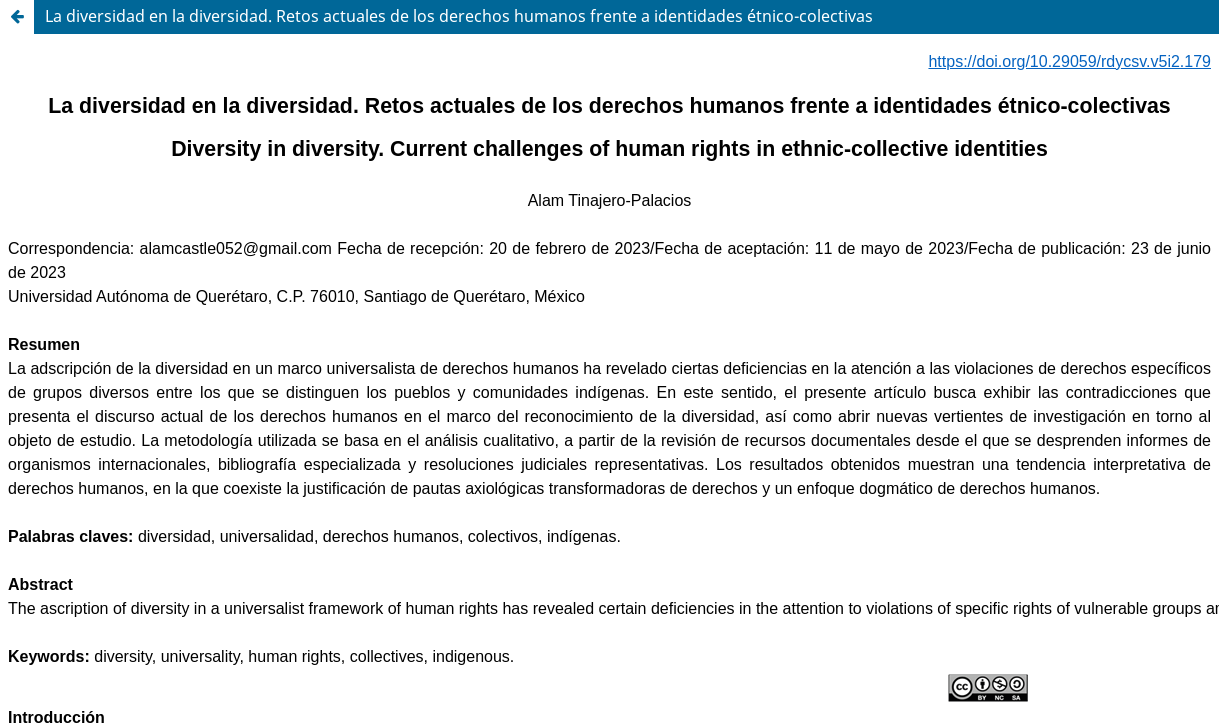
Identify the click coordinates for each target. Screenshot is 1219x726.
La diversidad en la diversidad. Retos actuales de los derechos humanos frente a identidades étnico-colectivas (459, 16)
